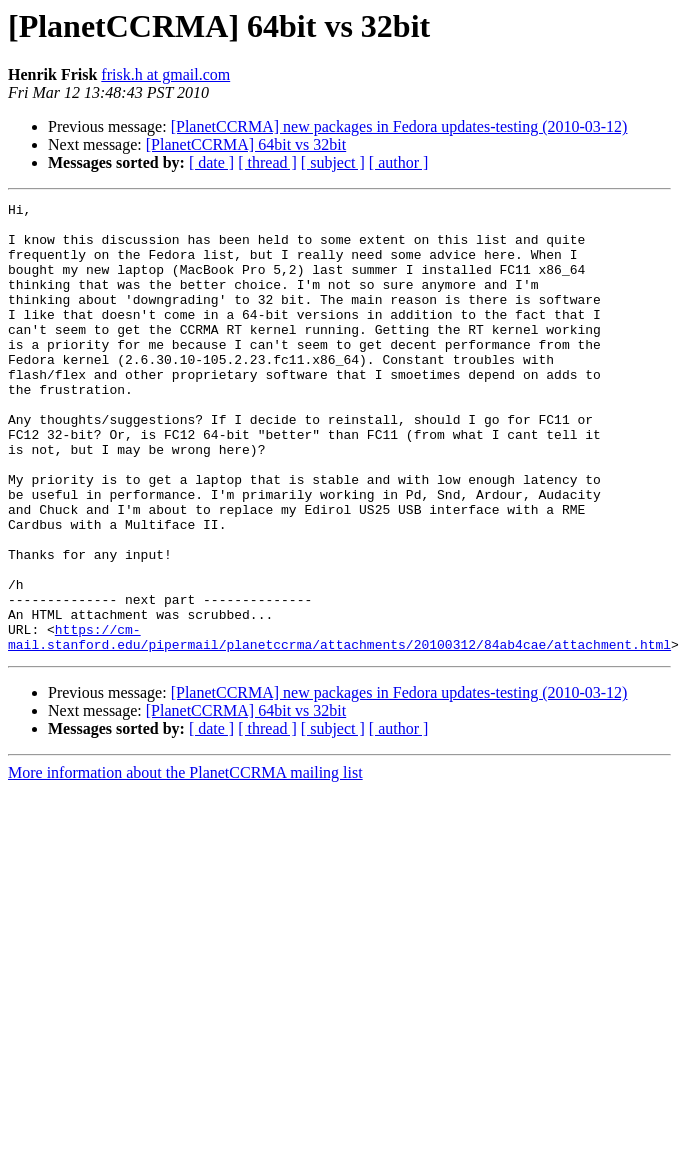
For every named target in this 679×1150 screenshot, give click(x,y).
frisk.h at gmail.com (165, 74)
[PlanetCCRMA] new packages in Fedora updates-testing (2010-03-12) (399, 126)
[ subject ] (333, 162)
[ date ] (211, 162)
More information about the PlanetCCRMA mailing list (185, 862)
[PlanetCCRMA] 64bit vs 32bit (246, 144)
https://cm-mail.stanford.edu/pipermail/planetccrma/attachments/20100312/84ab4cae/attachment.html (339, 725)
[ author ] (399, 162)
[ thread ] (267, 162)
